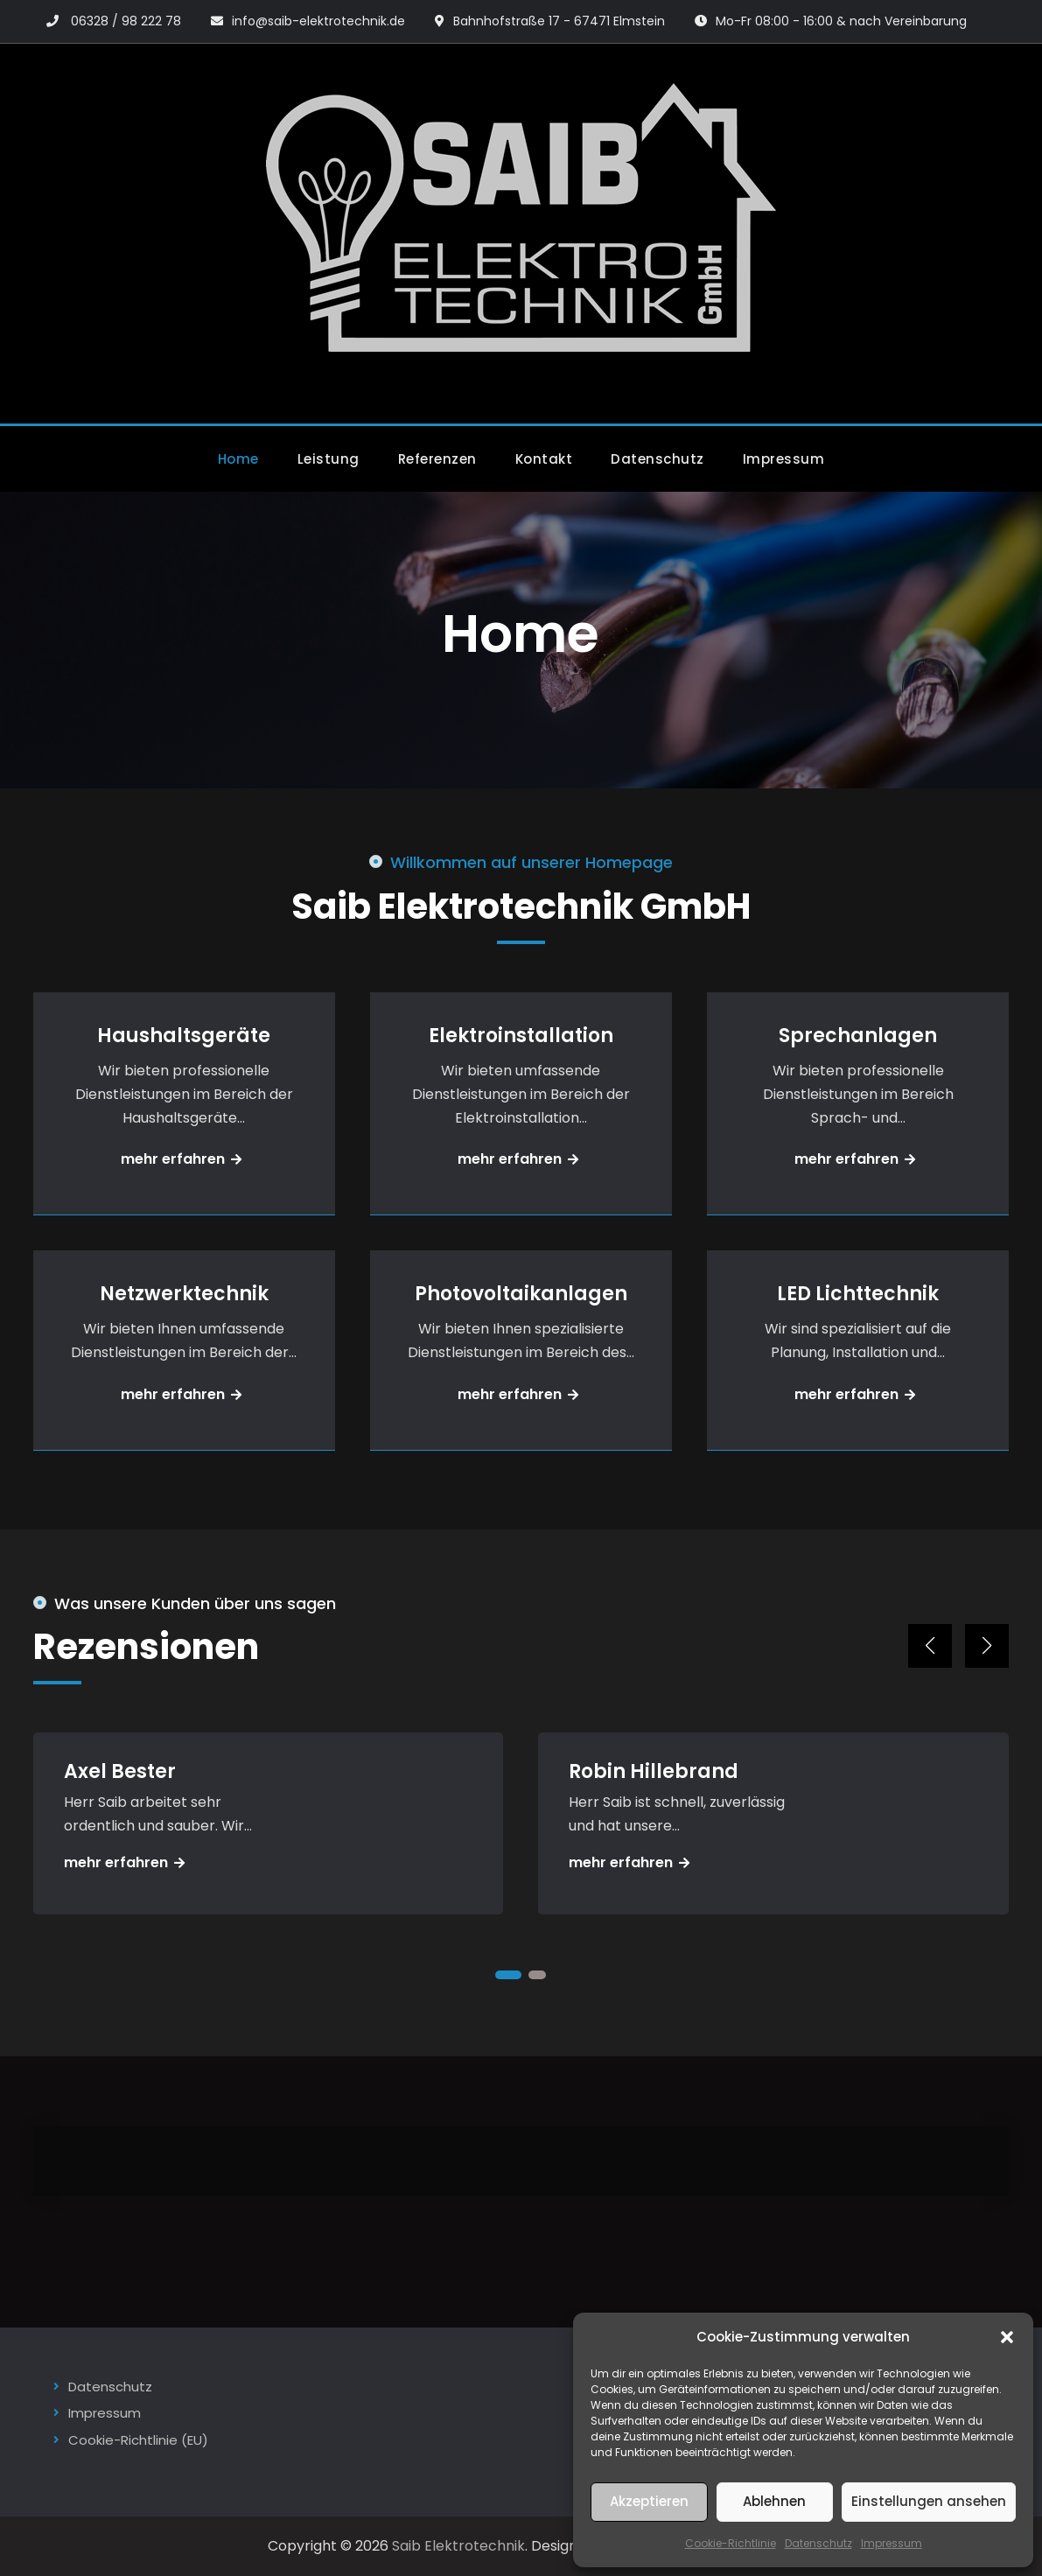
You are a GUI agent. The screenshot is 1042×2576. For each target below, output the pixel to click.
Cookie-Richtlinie (730, 2543)
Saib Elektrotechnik (458, 2546)
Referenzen (437, 459)
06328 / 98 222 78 (126, 21)
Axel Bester (120, 1771)
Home (238, 459)
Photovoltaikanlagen (521, 1293)
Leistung (328, 459)
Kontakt (544, 459)
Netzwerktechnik (184, 1293)
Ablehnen (774, 2501)
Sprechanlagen (858, 1035)
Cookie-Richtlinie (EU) (138, 2440)
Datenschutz (818, 2543)
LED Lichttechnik (858, 1293)
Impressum (891, 2543)
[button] (1007, 2337)
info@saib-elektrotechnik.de (318, 21)
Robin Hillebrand (653, 1771)
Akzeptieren (649, 2501)
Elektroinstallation (521, 1035)
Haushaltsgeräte (183, 1035)
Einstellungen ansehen (928, 2501)
